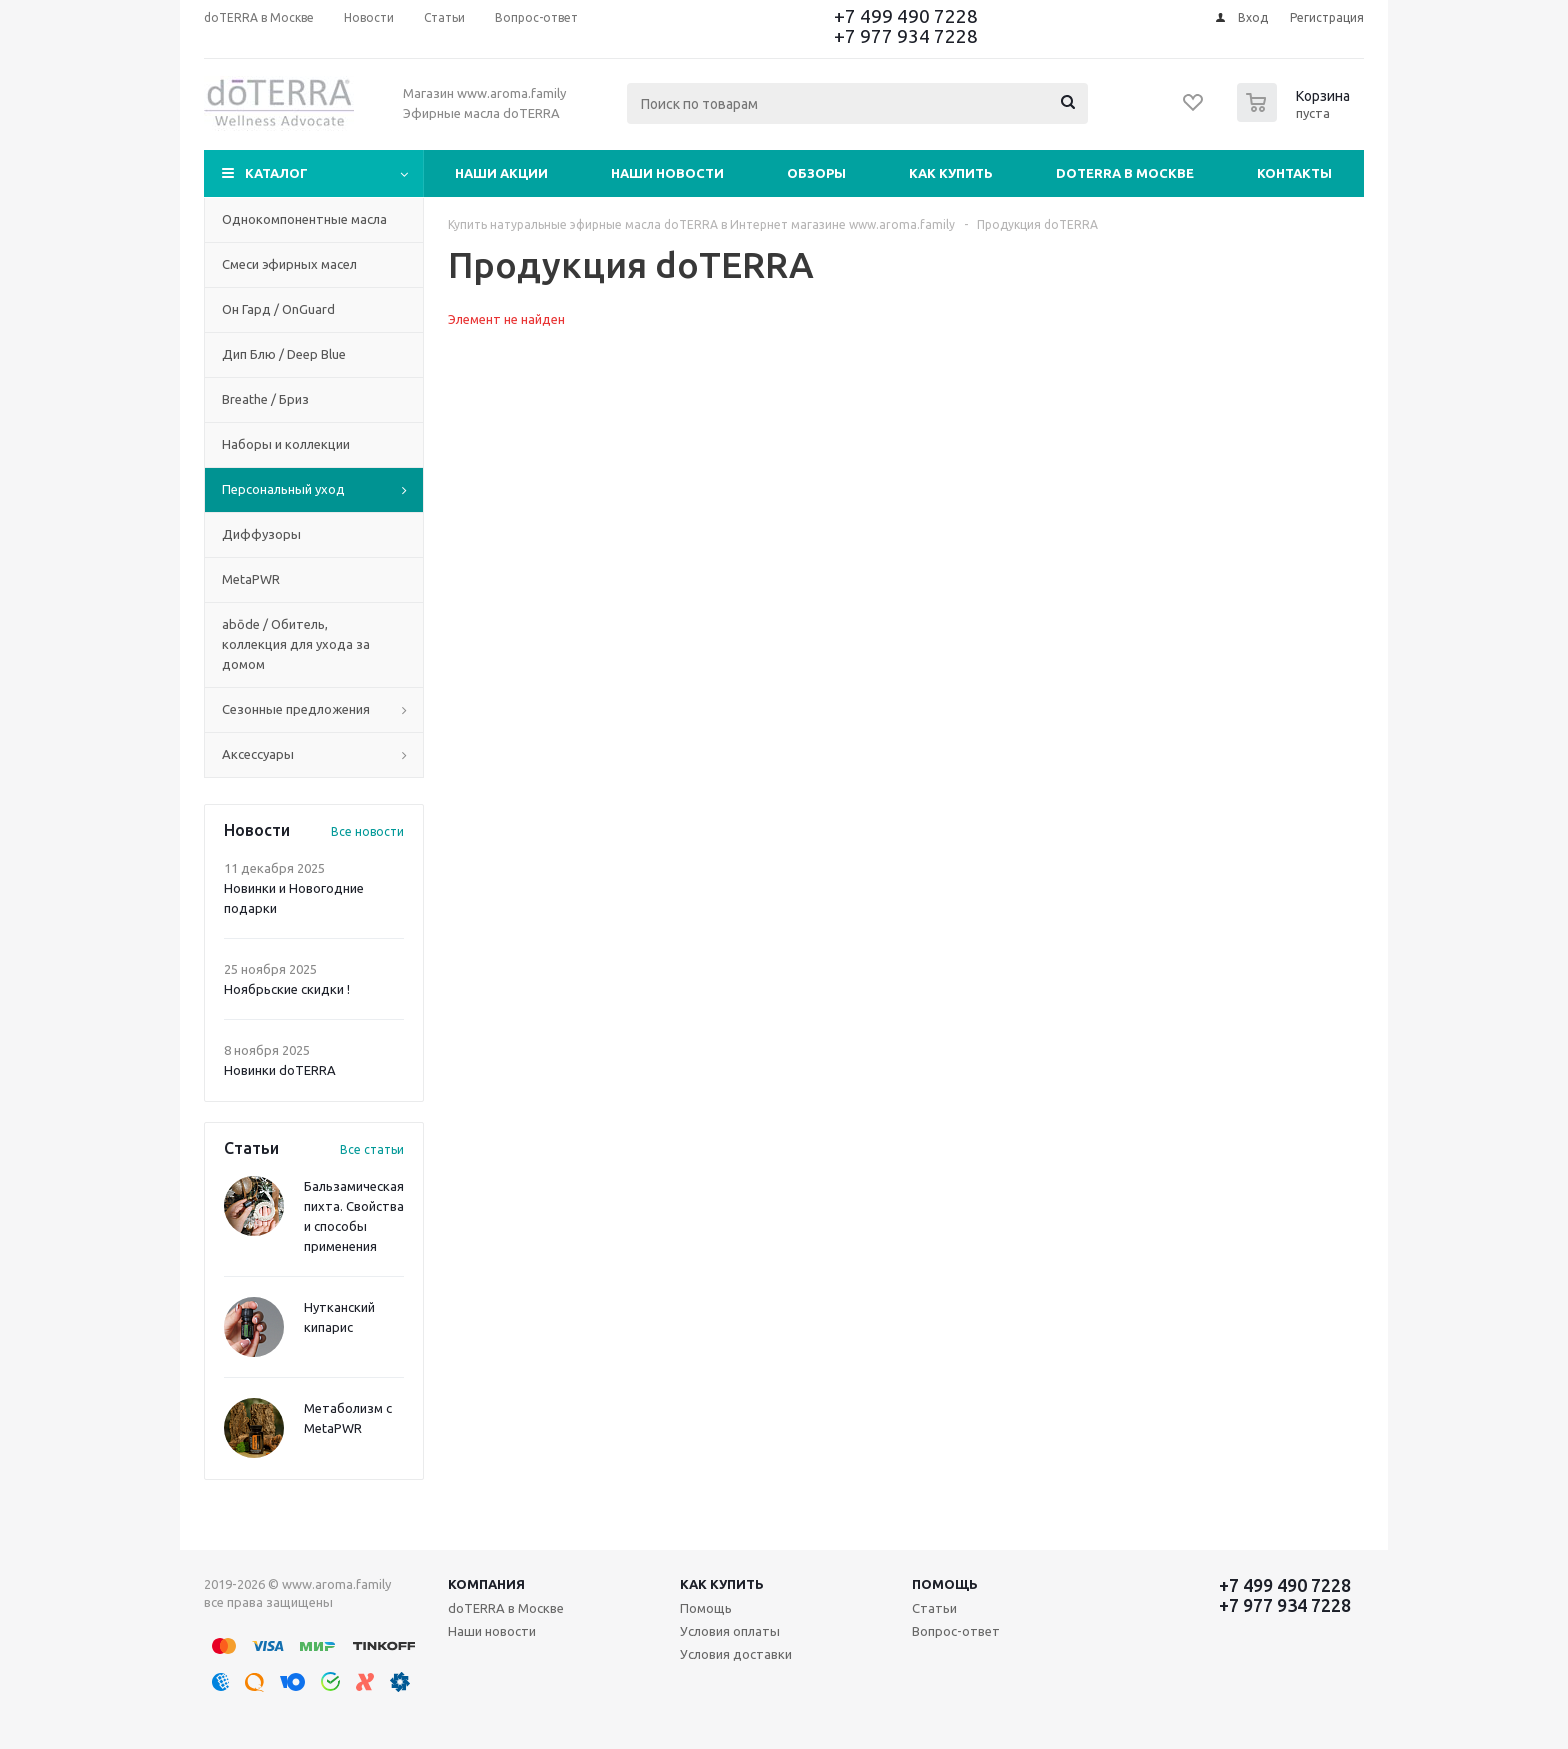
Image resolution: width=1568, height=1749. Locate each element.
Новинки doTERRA (280, 1070)
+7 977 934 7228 (906, 36)
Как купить (951, 173)
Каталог (276, 173)
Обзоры (816, 173)
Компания (486, 1584)
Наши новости (667, 173)
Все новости (367, 831)
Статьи (934, 1608)
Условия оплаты (730, 1631)
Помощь (945, 1584)
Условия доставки (736, 1654)
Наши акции (501, 173)
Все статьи (372, 1149)
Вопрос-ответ (956, 1631)
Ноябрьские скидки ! (287, 989)
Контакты (1294, 173)
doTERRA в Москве (1125, 173)
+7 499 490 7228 (906, 16)
